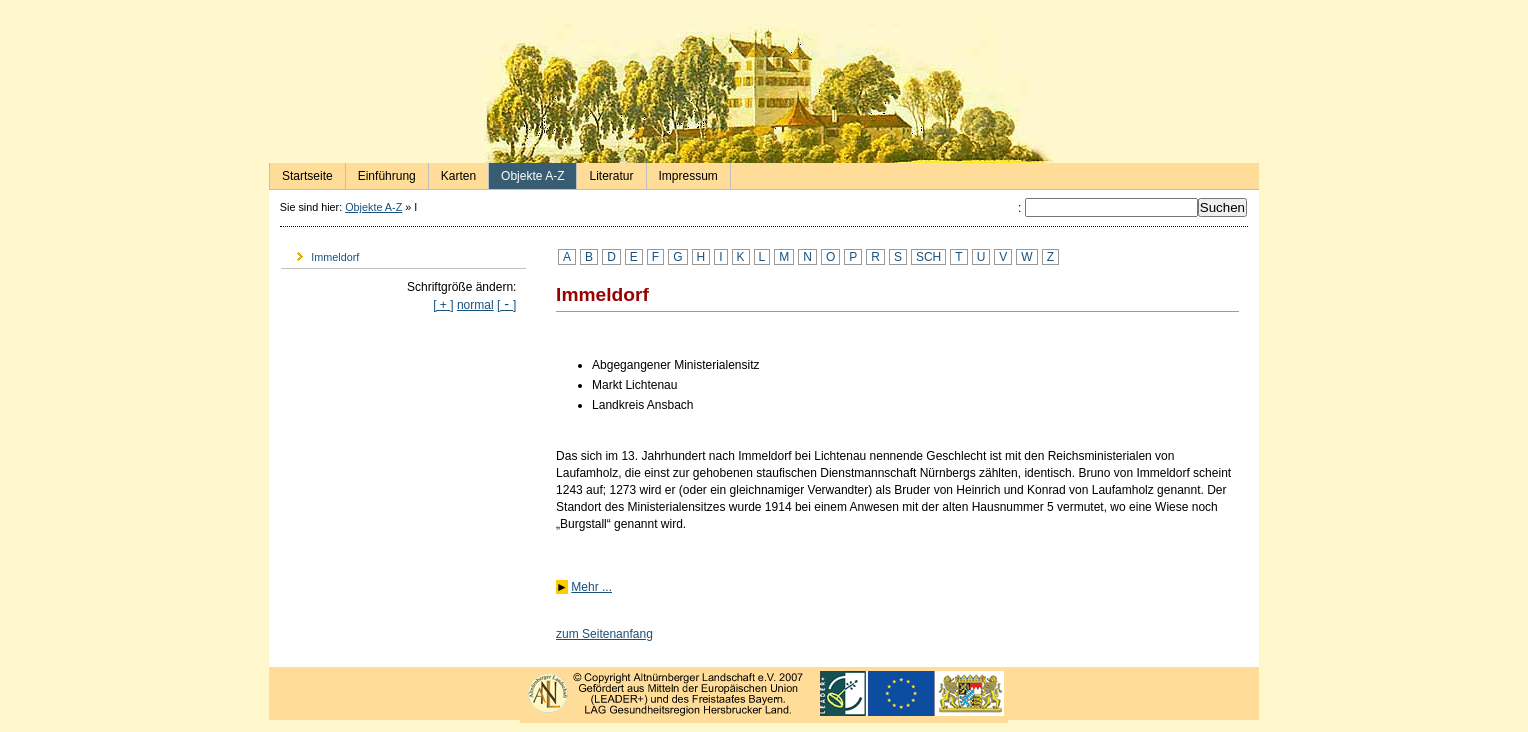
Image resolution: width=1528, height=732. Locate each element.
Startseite (301, 173)
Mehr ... (591, 587)
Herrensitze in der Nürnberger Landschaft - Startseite (764, 93)
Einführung (381, 173)
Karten (452, 173)
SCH (928, 257)
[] (506, 305)
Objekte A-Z (526, 173)
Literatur (605, 173)
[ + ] (443, 305)
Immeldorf (320, 253)
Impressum (682, 173)
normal (475, 305)
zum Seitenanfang (604, 634)
